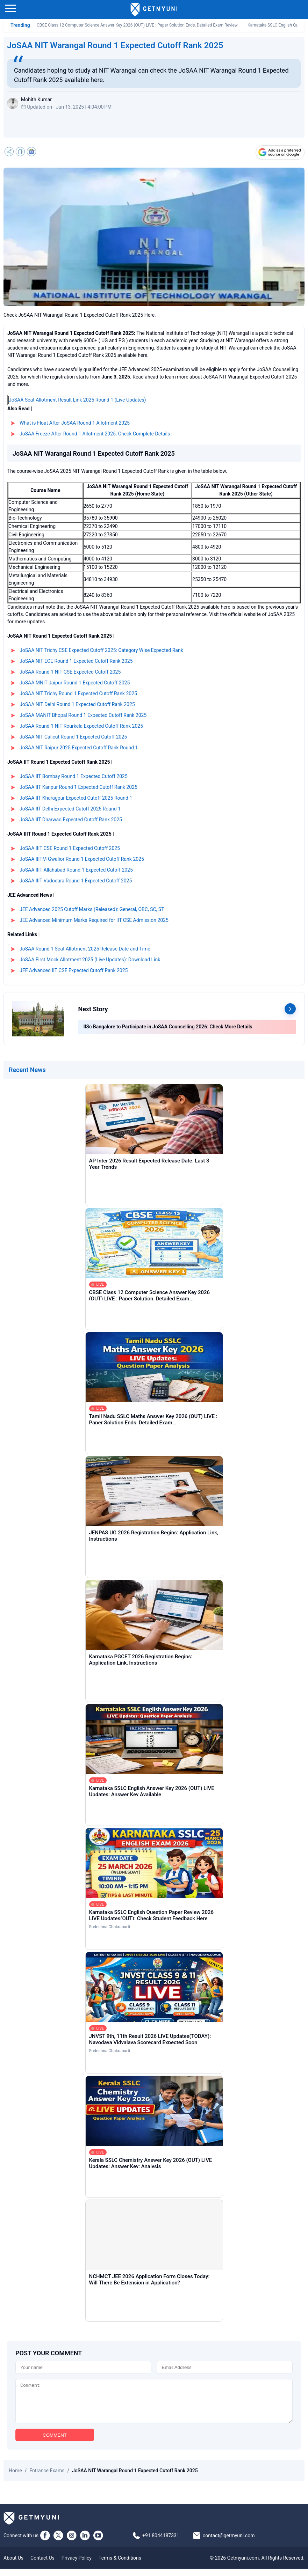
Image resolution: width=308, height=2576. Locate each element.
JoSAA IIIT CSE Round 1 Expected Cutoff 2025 (70, 848)
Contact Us (42, 2565)
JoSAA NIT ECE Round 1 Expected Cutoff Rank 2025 (76, 661)
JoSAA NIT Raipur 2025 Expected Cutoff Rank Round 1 (79, 747)
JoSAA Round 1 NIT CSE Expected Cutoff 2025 (70, 672)
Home (15, 2478)
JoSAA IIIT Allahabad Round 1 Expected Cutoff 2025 (76, 870)
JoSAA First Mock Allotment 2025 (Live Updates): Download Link (90, 959)
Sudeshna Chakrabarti (109, 1926)
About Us (13, 2565)
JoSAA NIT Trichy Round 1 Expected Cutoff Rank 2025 (78, 693)
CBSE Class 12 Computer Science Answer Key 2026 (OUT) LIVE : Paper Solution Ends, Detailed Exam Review (137, 25)
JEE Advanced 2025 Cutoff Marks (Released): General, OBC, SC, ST (92, 909)
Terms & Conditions (120, 2565)
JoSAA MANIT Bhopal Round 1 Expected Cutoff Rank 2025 (83, 715)
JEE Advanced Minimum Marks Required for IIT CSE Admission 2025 (94, 920)
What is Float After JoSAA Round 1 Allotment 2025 (75, 423)
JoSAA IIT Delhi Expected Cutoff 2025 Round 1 (70, 809)
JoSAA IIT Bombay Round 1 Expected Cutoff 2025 (74, 776)
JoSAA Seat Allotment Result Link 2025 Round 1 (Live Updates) (77, 400)
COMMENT (55, 2442)
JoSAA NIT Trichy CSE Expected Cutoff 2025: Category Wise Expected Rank (101, 650)
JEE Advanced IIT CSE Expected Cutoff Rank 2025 (74, 970)
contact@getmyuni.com (229, 2543)
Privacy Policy (77, 2565)
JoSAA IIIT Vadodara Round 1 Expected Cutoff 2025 (76, 880)
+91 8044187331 (160, 2543)
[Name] (83, 2367)
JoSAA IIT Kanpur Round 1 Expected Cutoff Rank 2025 (78, 787)
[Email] (225, 2367)
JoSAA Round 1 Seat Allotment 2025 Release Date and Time (85, 949)
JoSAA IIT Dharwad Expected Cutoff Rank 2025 (71, 819)
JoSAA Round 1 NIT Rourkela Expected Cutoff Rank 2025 (81, 726)
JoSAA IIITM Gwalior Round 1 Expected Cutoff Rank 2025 (82, 859)
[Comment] (154, 2405)
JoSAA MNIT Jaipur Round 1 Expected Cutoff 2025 (75, 682)
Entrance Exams (46, 2478)
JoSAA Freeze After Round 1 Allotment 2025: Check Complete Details (95, 433)
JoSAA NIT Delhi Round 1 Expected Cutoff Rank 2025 (77, 704)
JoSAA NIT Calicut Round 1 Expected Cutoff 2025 (73, 737)
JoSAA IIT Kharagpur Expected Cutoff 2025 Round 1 (76, 798)
